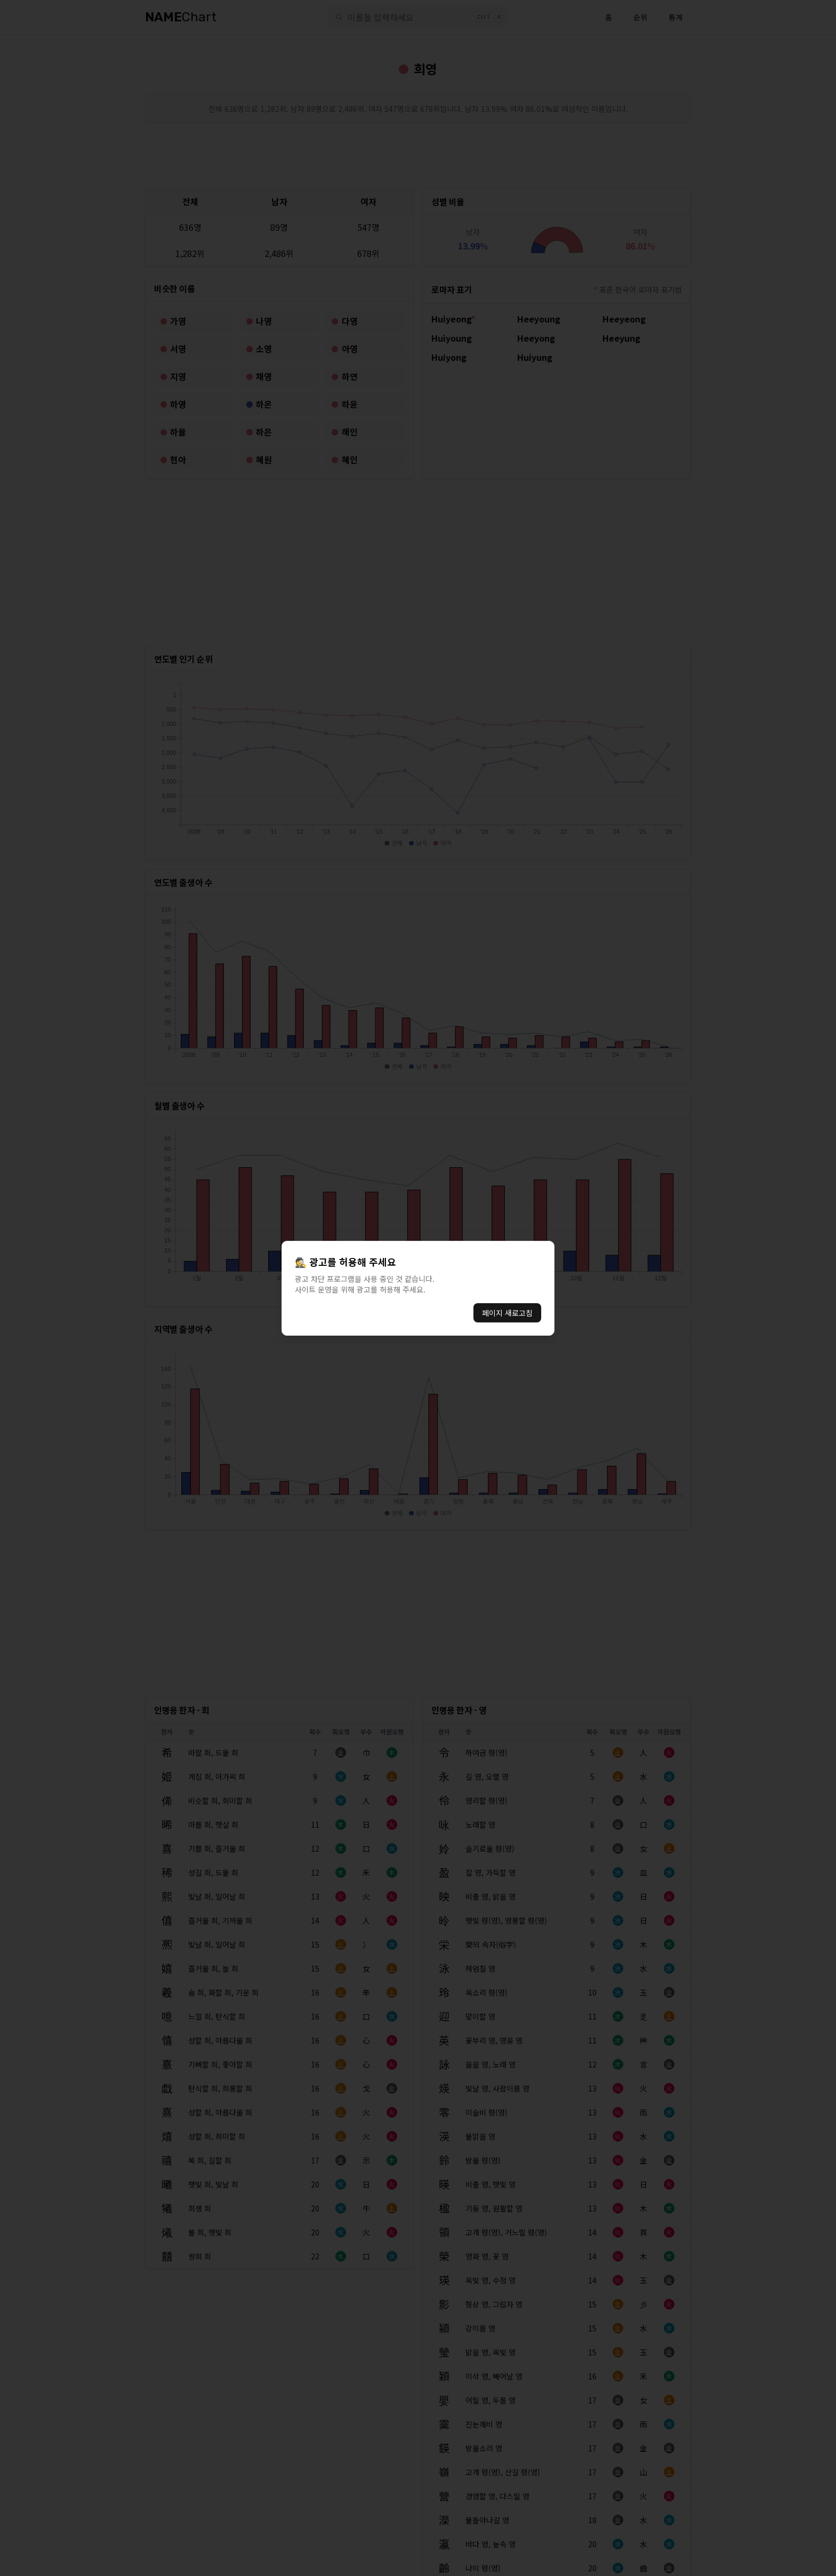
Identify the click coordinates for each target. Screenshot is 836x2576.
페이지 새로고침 (507, 1312)
